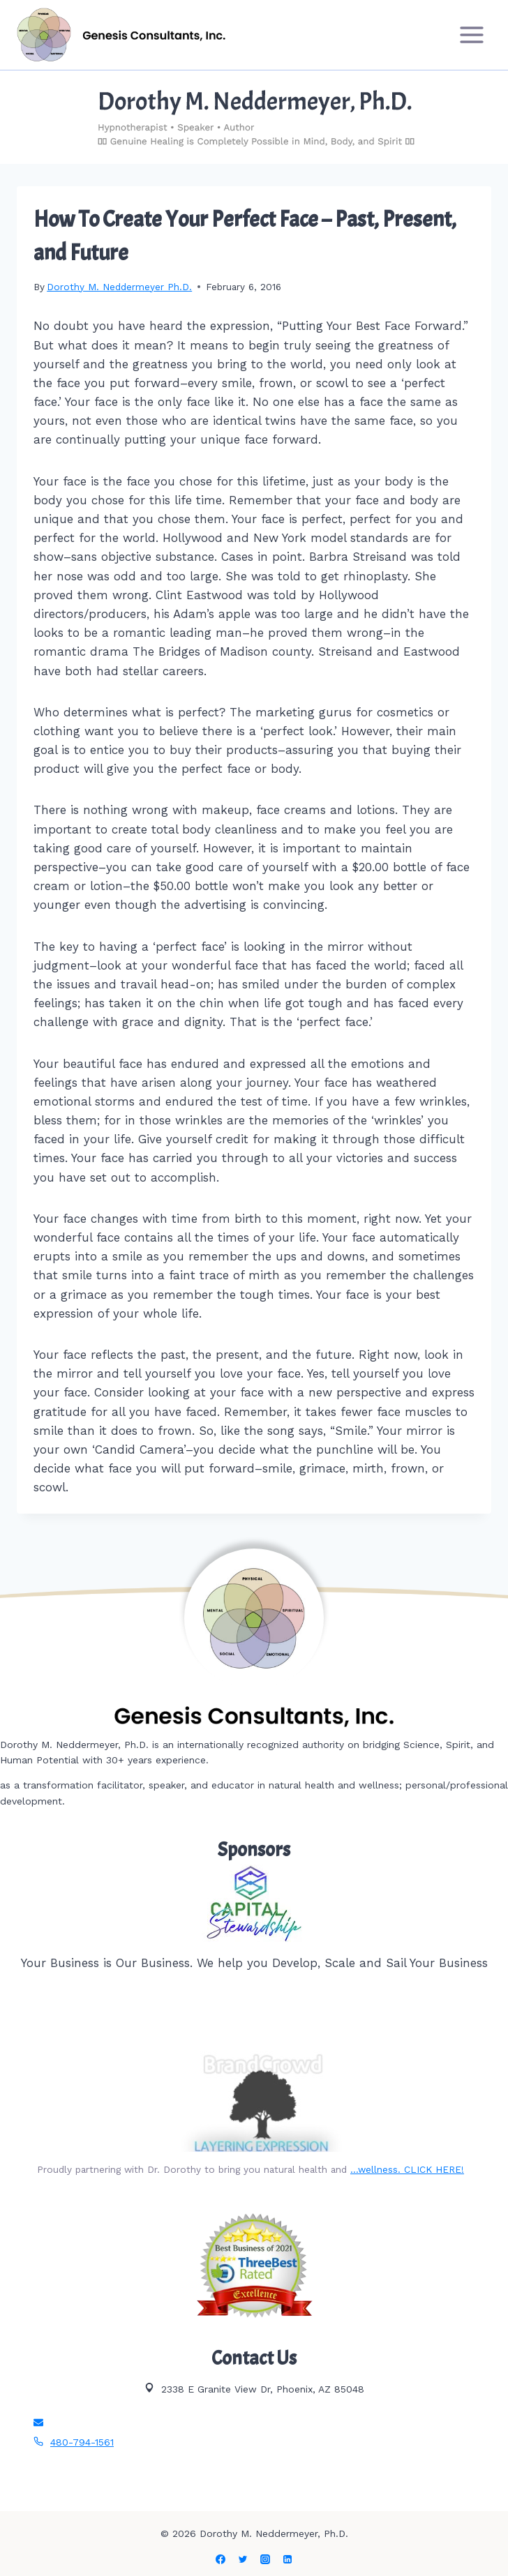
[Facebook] (220, 2559)
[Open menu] (471, 34)
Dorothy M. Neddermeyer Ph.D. (119, 286)
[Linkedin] (287, 2559)
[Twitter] (243, 2559)
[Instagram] (265, 2559)
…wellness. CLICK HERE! (407, 2169)
